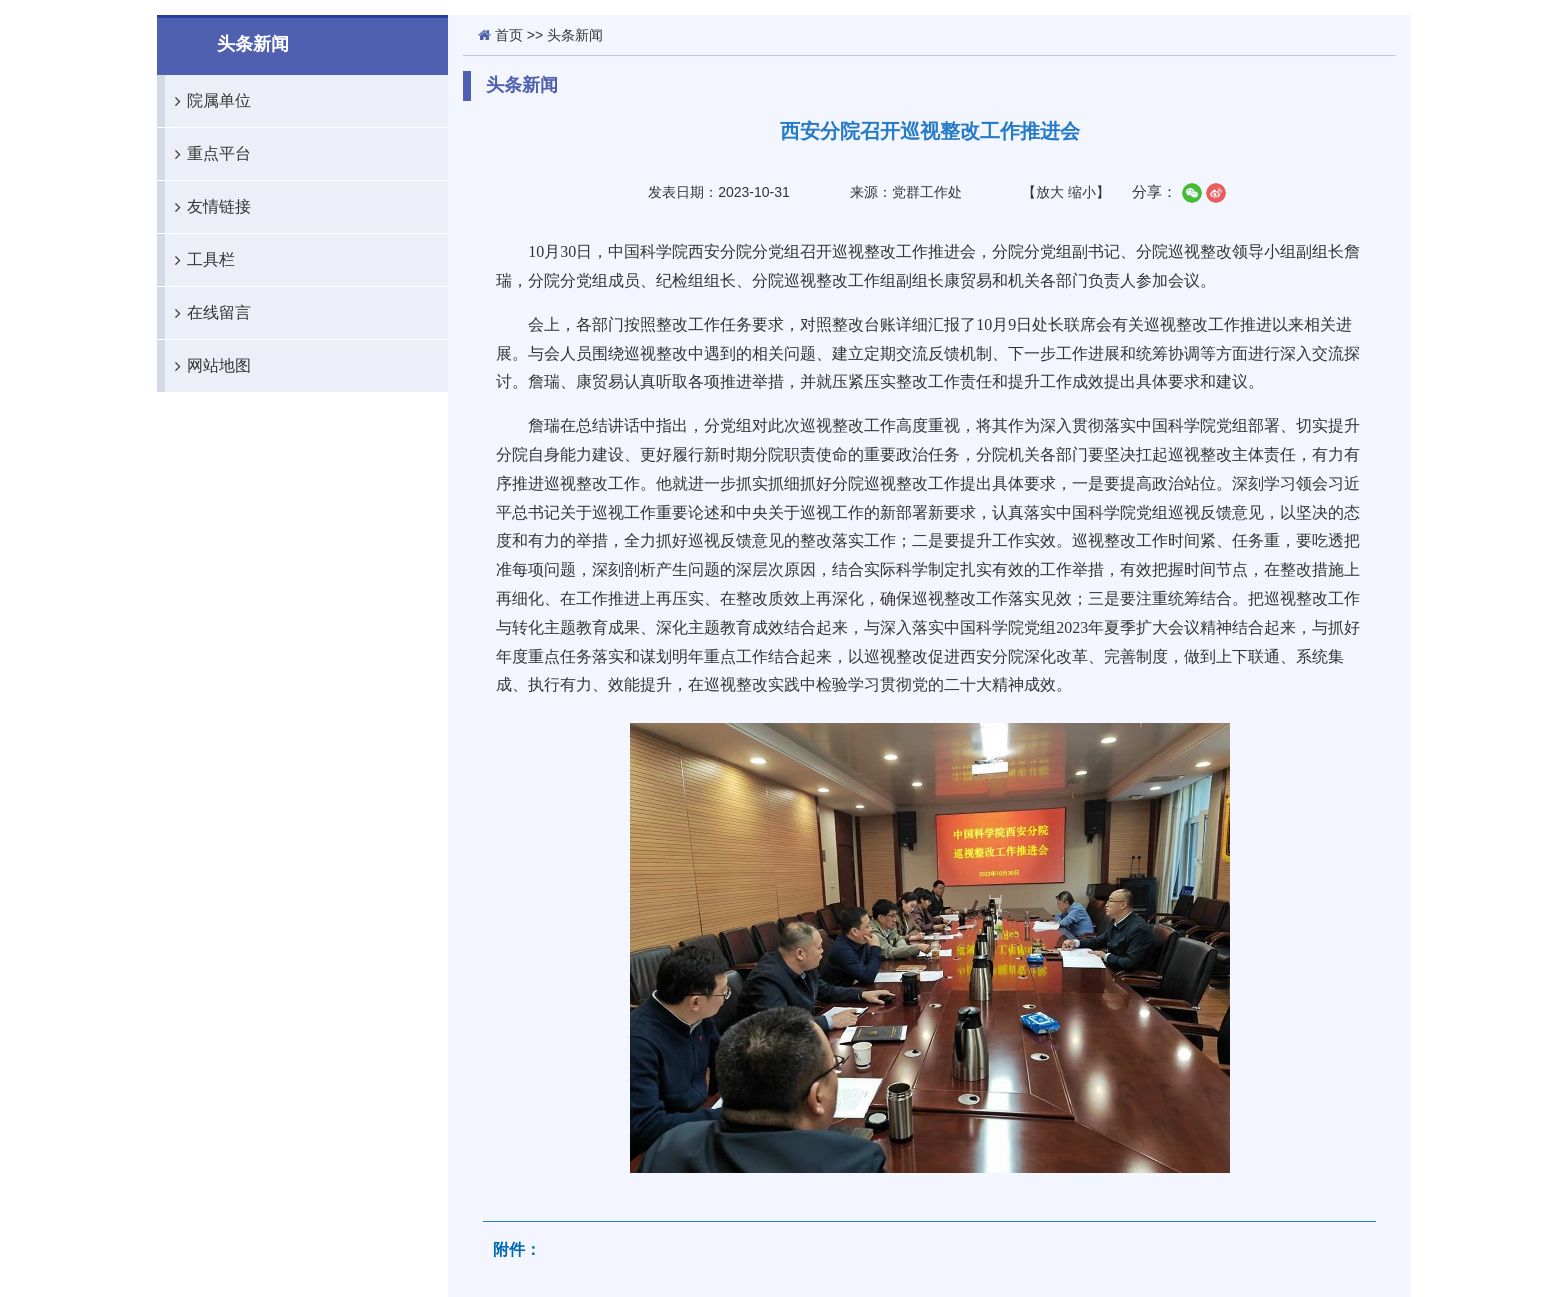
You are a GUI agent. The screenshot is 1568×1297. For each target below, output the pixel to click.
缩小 (1082, 192)
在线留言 (208, 313)
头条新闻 (575, 35)
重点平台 (208, 154)
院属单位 (208, 101)
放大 (1050, 192)
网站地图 (208, 366)
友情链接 (208, 207)
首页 (509, 35)
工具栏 (200, 260)
